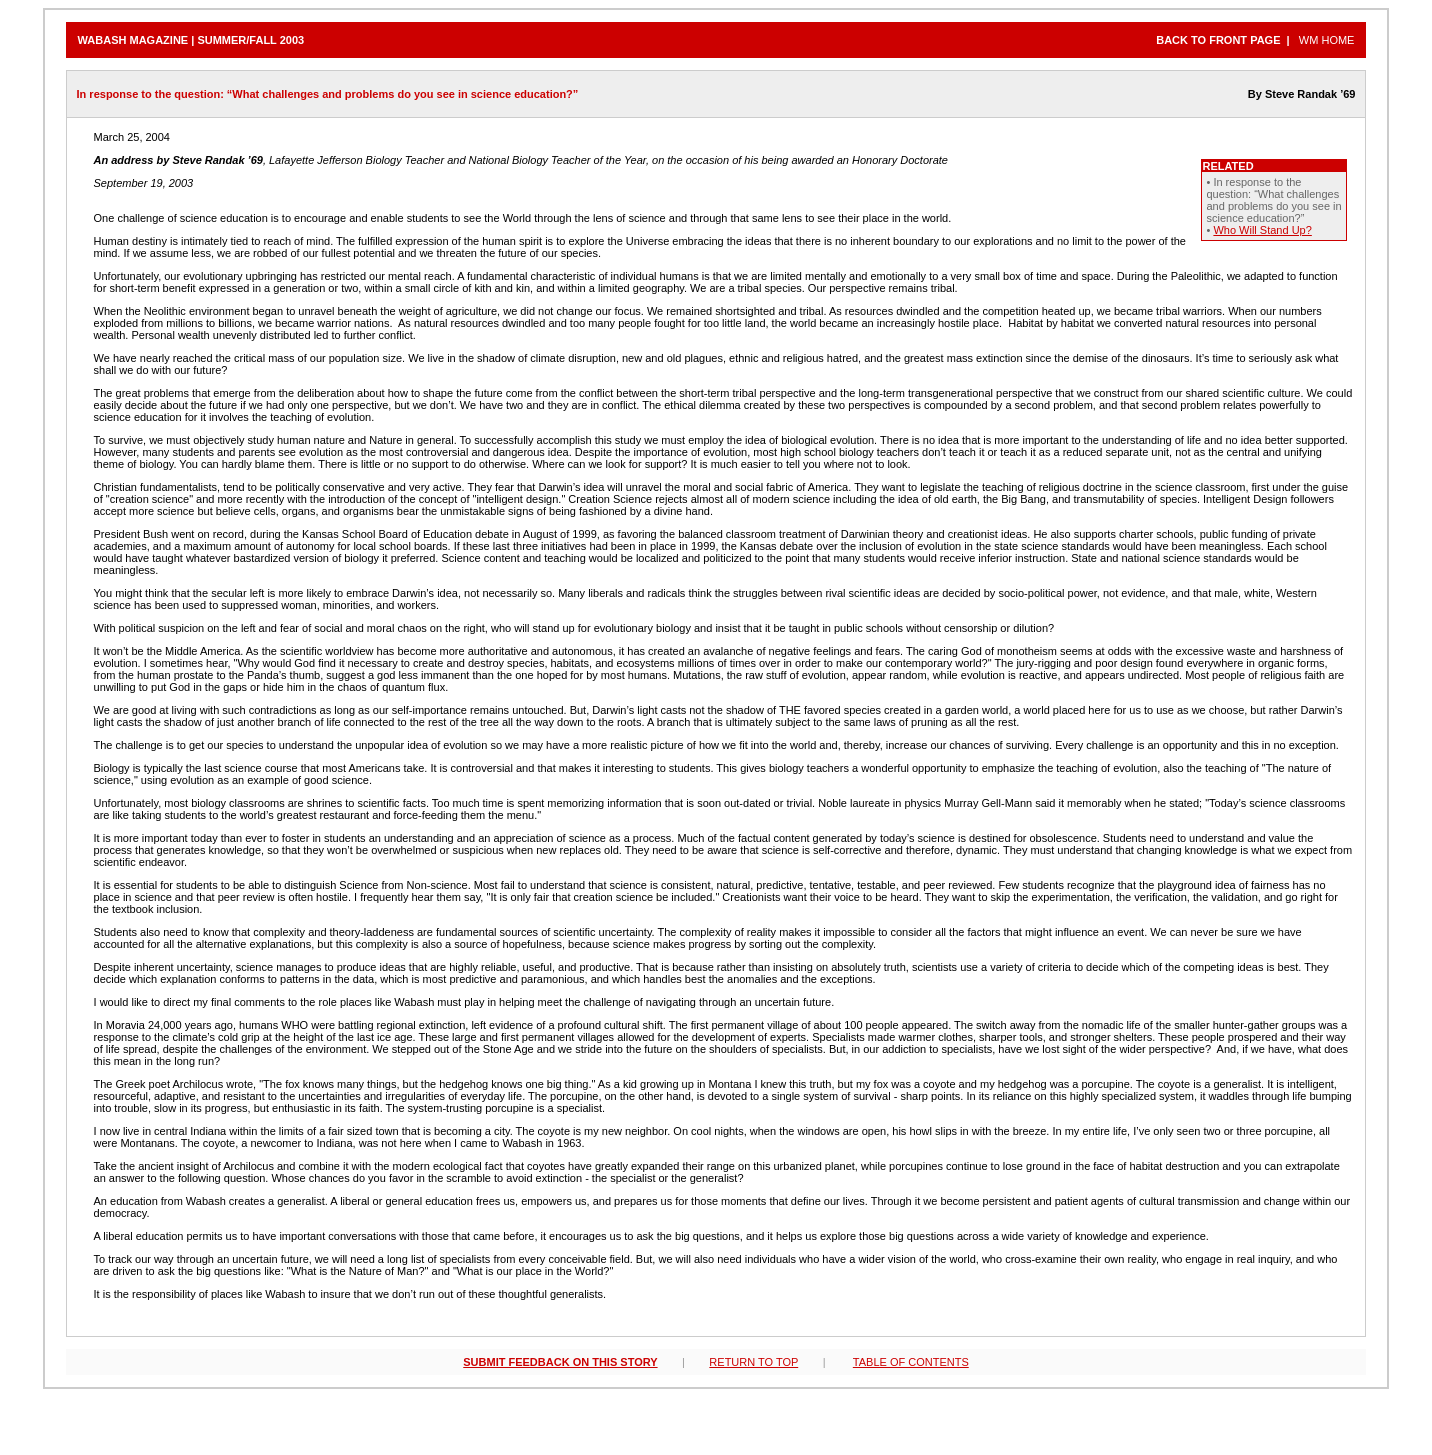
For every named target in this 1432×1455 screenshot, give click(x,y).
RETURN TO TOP (753, 1362)
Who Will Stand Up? (1262, 230)
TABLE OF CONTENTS (911, 1362)
